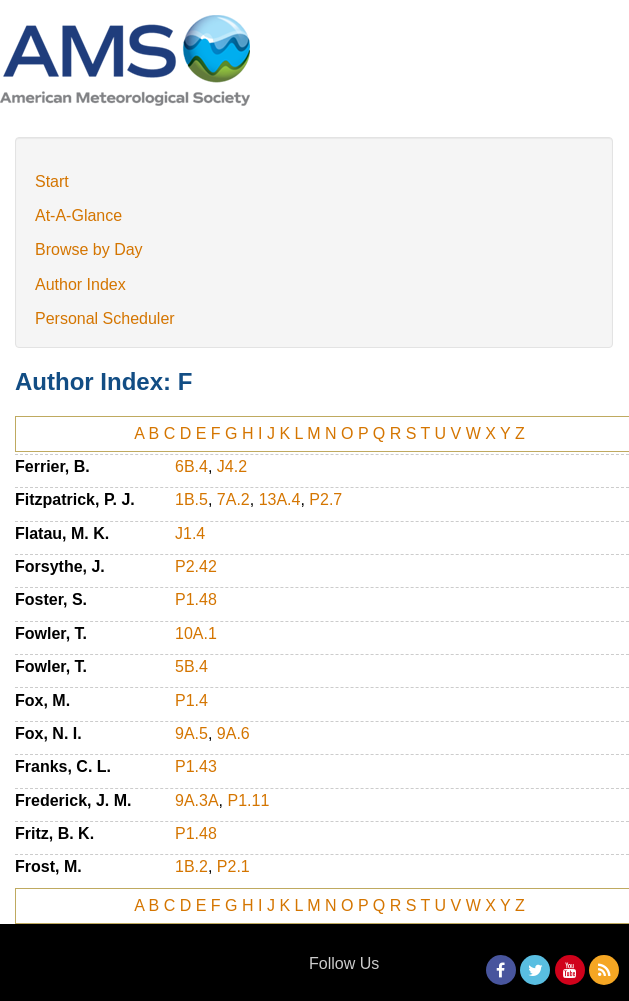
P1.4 (191, 700)
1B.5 (191, 499)
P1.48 (196, 599)
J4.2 (232, 466)
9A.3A (197, 800)
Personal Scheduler (105, 318)
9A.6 (233, 733)
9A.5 (191, 733)
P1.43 (196, 766)
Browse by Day (89, 249)
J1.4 (190, 533)
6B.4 (191, 466)
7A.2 (233, 499)
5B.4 (191, 666)
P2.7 (325, 499)
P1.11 (248, 800)
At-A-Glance (78, 215)
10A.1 (196, 633)
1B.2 (191, 866)
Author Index (80, 284)
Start (52, 181)
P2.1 (233, 866)
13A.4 (280, 499)
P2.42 (196, 566)
